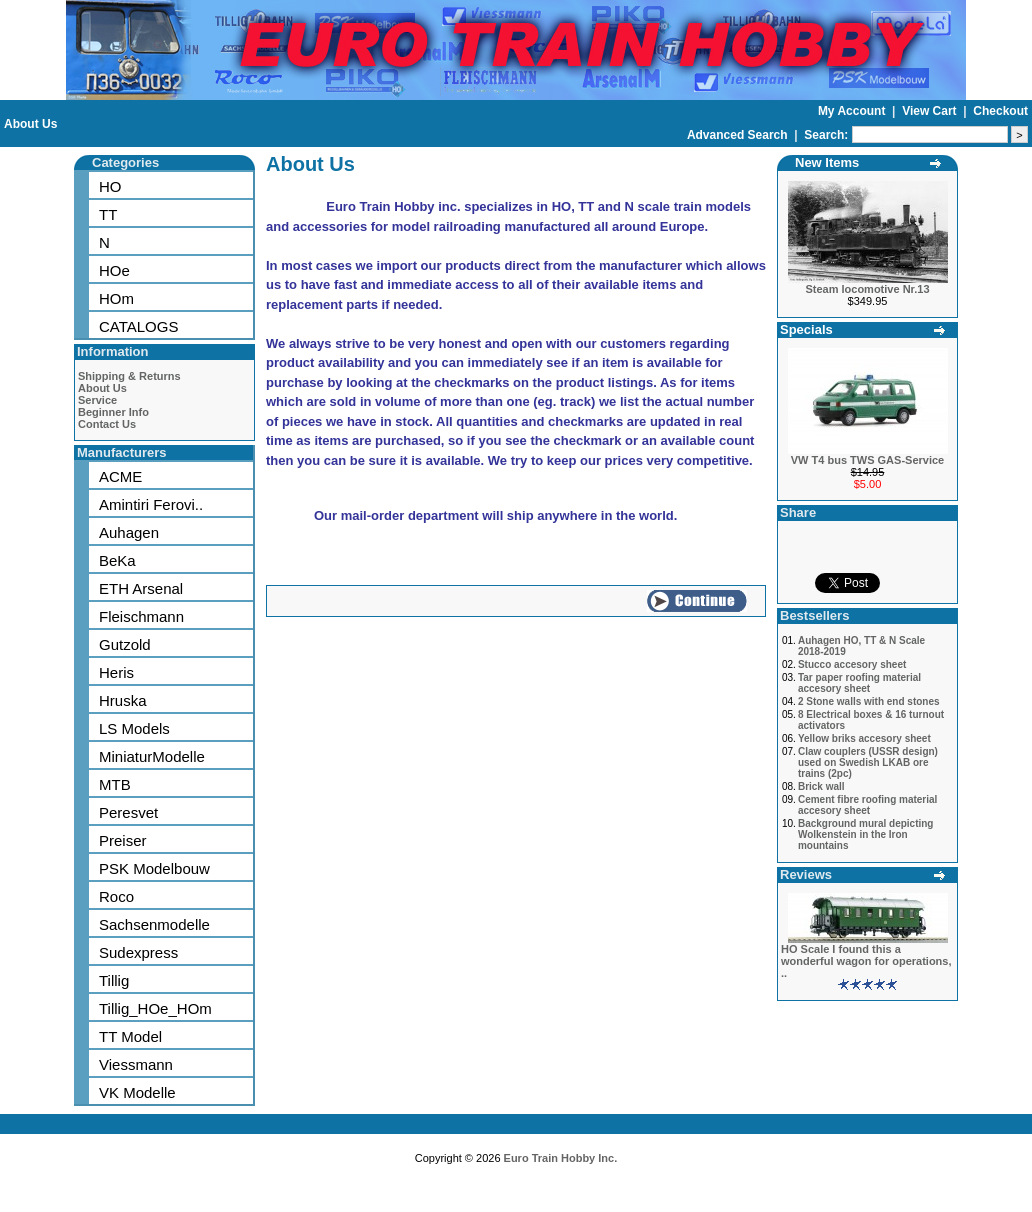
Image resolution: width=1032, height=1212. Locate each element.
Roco (116, 896)
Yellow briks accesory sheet (864, 738)
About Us (30, 124)
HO (110, 186)
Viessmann (136, 1064)
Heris (116, 672)
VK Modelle (137, 1092)
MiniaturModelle (152, 756)
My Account (853, 111)
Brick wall (821, 786)
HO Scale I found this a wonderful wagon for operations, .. (866, 961)
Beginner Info (113, 412)
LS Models (134, 728)
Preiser (123, 840)
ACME (120, 476)
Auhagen (129, 532)
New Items (827, 162)
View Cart (931, 111)
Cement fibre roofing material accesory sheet (867, 805)
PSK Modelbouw (154, 868)
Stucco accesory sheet (852, 664)
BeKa (117, 560)
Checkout (1000, 111)
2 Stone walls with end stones (869, 701)
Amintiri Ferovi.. (151, 504)
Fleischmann (141, 616)
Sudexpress (138, 952)
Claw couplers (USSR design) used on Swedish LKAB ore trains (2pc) (868, 762)
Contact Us (107, 424)
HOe (114, 270)
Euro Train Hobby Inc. (561, 1158)
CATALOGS (138, 326)
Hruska (123, 700)
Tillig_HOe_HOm (155, 1008)
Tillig (114, 980)
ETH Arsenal (141, 588)
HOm (116, 298)
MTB (115, 784)
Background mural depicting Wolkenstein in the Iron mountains (866, 834)
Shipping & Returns (129, 376)
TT (108, 214)
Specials (806, 329)
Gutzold (125, 644)
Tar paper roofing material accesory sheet (859, 683)
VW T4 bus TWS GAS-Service (867, 460)
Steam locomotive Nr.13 (867, 289)
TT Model (130, 1036)
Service (97, 400)
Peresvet (128, 812)
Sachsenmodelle (154, 924)
